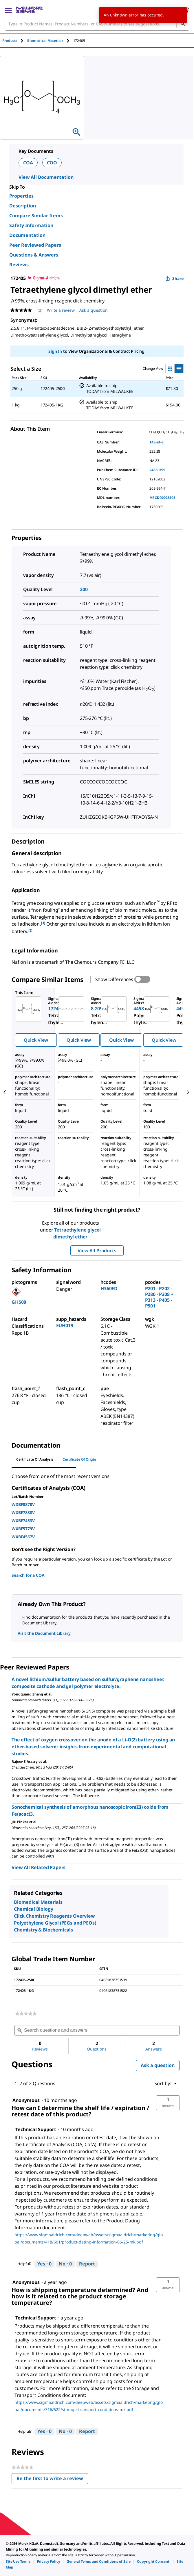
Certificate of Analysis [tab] (34, 1459)
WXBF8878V (23, 1504)
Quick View (36, 1040)
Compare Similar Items (36, 215)
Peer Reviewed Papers (35, 245)
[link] (26, 2013)
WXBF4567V (23, 1536)
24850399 (157, 469)
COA (28, 162)
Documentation (27, 235)
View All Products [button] (97, 1250)
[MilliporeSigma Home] (29, 9)
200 (84, 589)
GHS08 (19, 1302)
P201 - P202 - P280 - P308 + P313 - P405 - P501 (159, 1297)
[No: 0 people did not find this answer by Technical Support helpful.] (65, 2264)
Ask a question (158, 2065)
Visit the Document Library (44, 1633)
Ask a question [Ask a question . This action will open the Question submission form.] (93, 310)
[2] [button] (30, 930)
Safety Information (31, 225)
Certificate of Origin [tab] (79, 1459)
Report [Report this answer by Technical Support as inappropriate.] (87, 2264)
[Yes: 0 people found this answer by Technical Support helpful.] (44, 2264)
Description (22, 206)
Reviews (19, 264)
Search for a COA (28, 1575)
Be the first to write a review (52, 2479)
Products (9, 40)
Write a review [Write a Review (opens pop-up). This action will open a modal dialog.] (61, 310)
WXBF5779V (23, 1528)
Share (174, 278)
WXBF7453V (23, 1520)
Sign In (55, 351)
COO (52, 162)
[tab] (14, 40)
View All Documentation (46, 177)
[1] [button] (43, 922)
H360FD (109, 1288)
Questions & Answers (33, 255)
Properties (21, 196)
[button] (168, 2103)
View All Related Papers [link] (38, 1867)
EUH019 (64, 1325)
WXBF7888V (23, 1512)
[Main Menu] (8, 10)
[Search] (182, 23)
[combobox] (97, 24)
